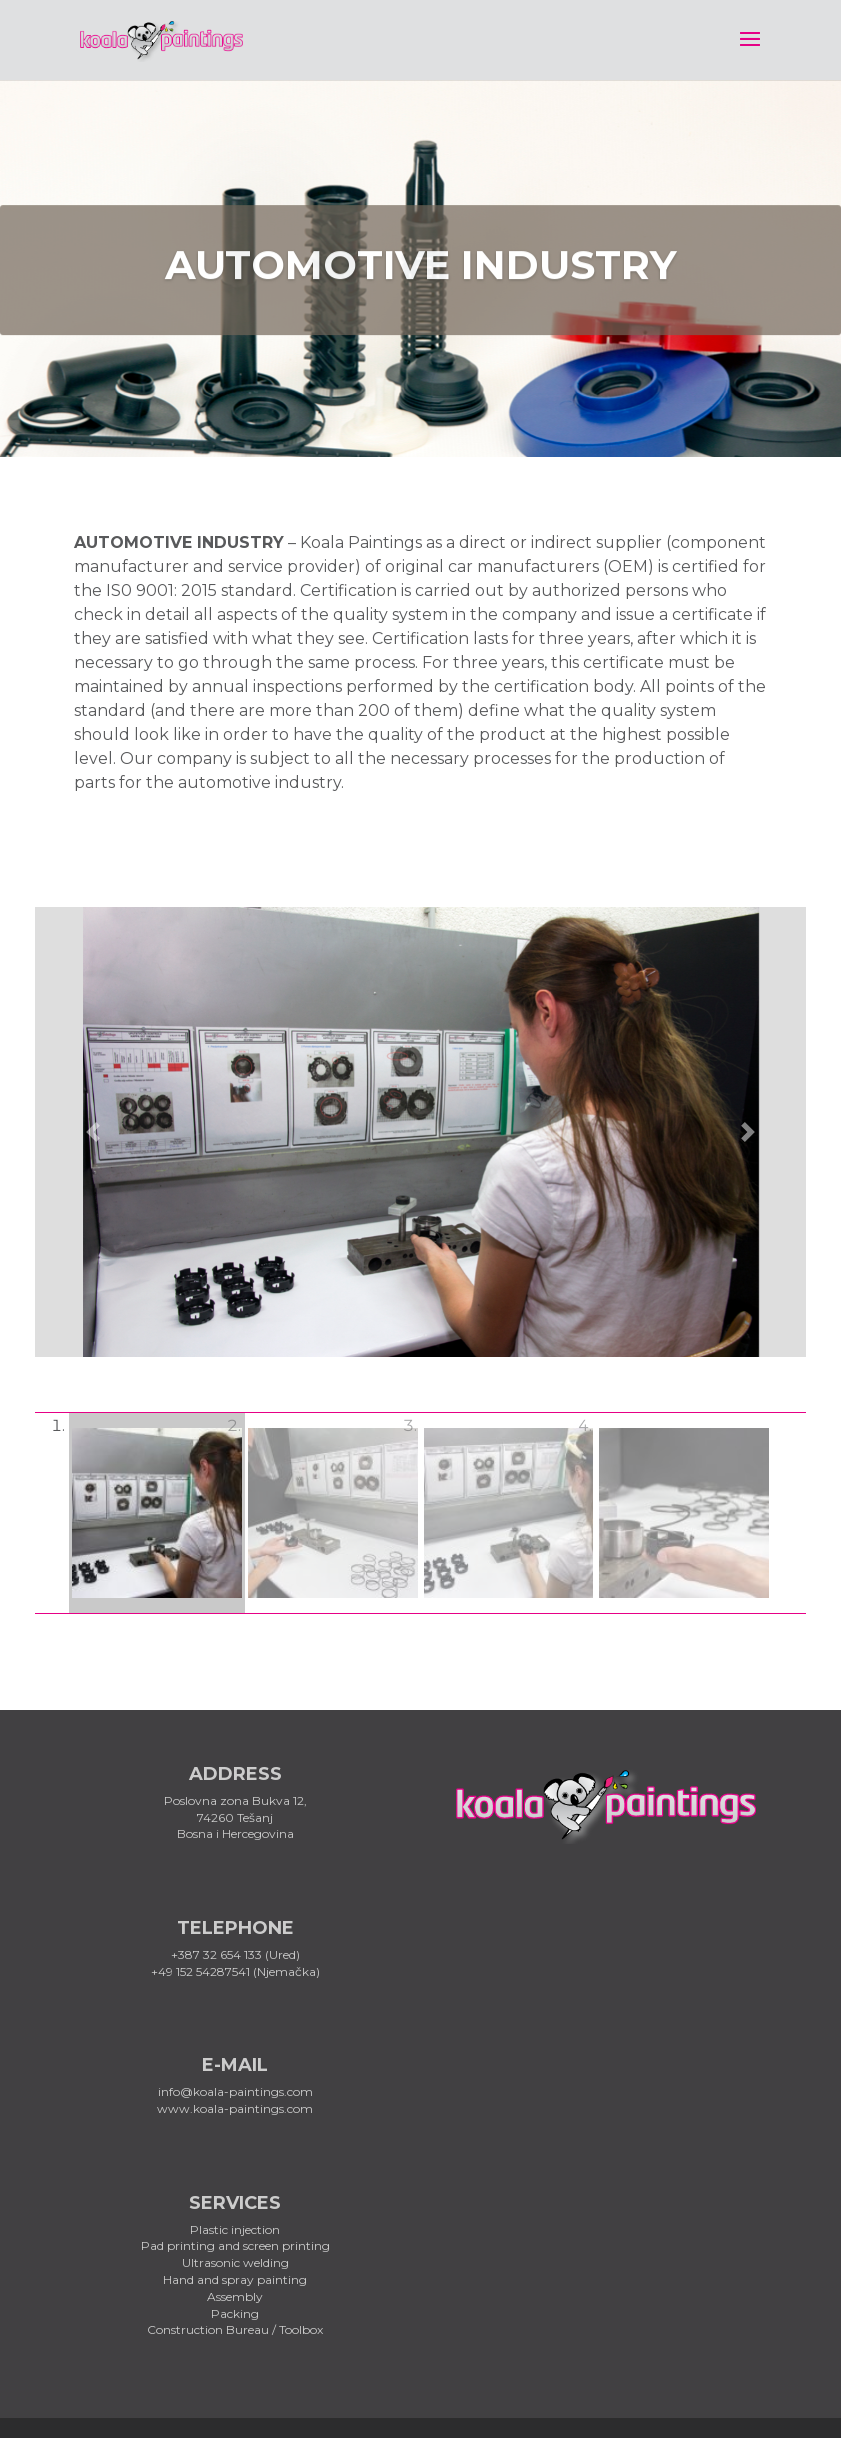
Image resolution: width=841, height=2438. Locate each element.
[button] (93, 1132)
